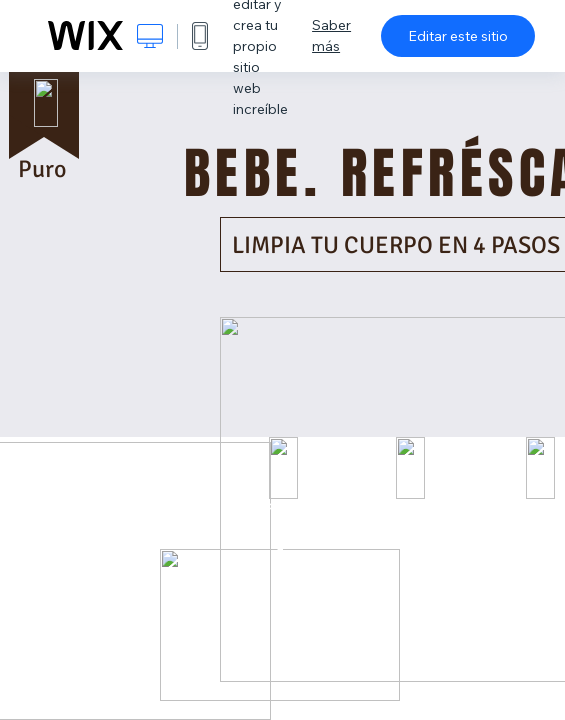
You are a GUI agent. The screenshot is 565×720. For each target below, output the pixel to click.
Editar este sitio (458, 36)
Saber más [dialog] (331, 35)
